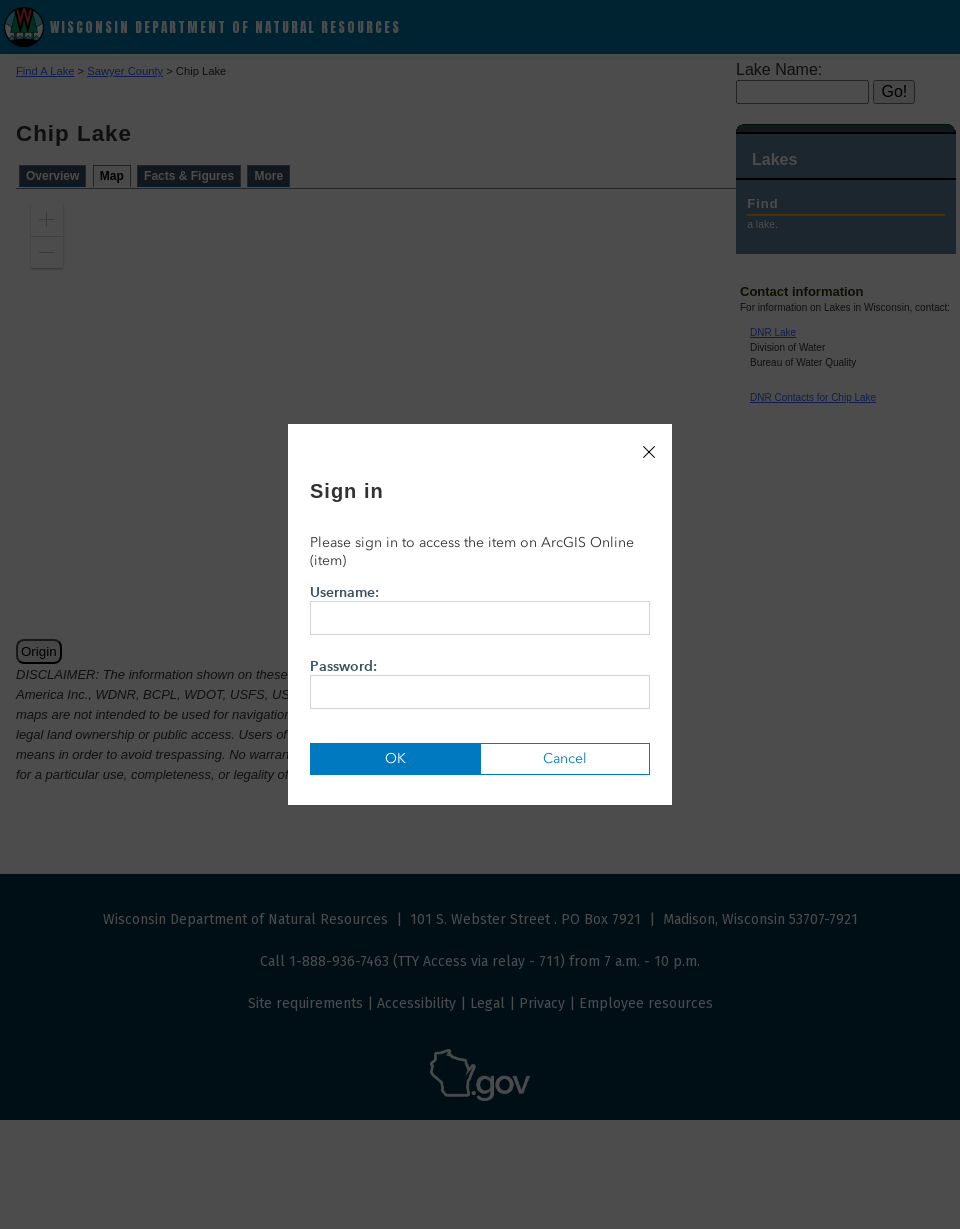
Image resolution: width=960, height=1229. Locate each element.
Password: (480, 683)
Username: (480, 609)
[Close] (649, 452)
